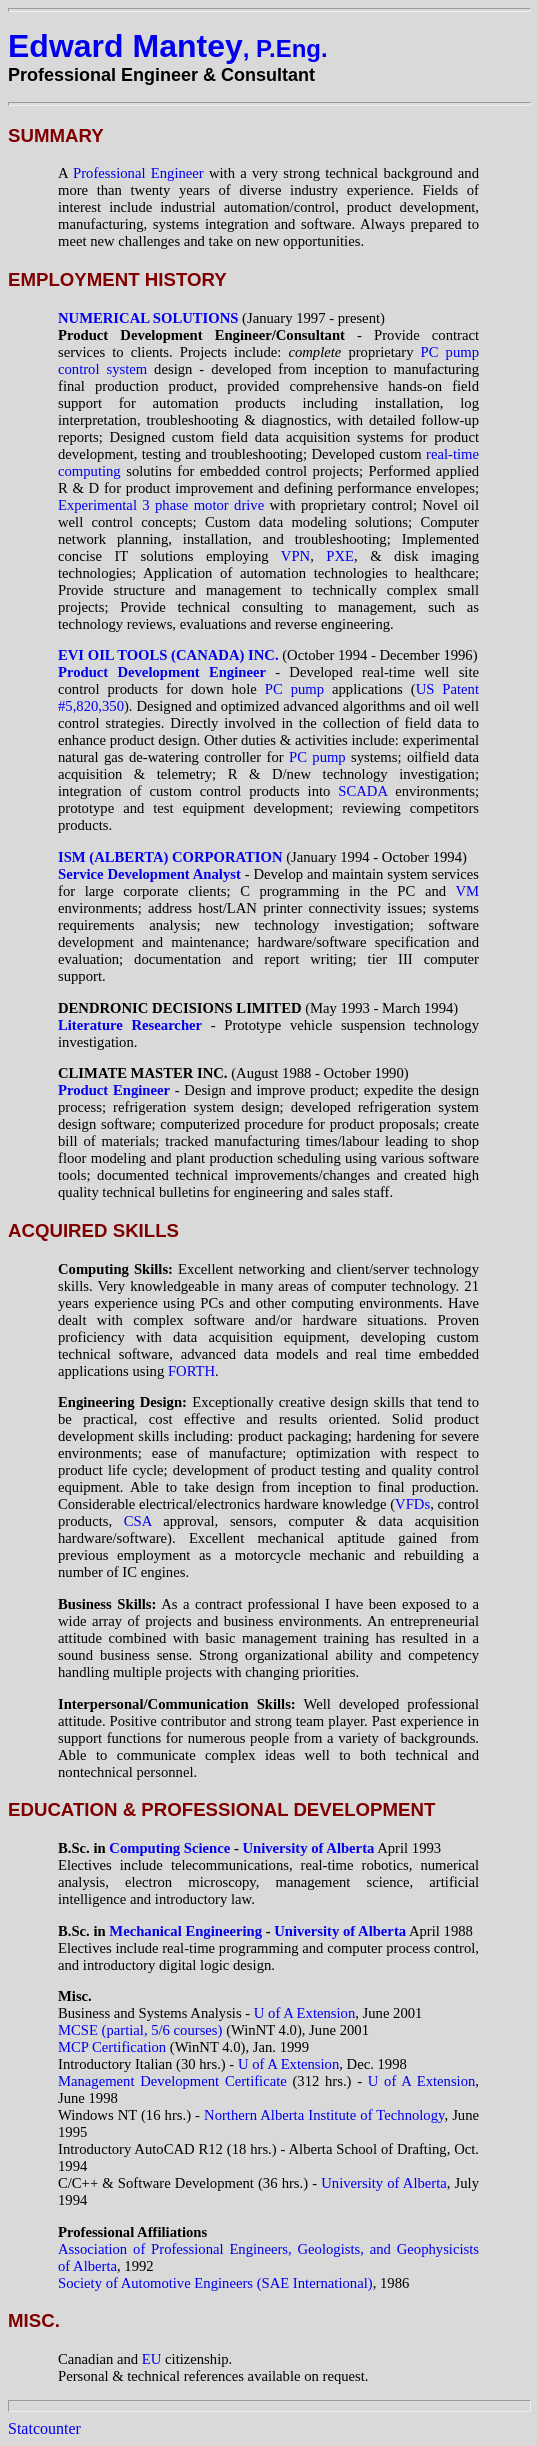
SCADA (366, 791)
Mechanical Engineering (185, 1931)
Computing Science (169, 1848)
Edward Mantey (168, 46)
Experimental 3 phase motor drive (161, 505)
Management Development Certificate (172, 2081)
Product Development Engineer (162, 672)
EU (152, 2359)
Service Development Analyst (149, 874)
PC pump (294, 689)
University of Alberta (308, 1848)
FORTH (191, 1371)
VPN (295, 556)
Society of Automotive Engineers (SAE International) (215, 2283)
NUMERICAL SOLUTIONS (148, 318)
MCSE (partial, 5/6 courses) (142, 2030)
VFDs (412, 1504)
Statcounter (44, 2428)
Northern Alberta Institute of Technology (324, 2115)
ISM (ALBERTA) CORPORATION (170, 857)
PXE (340, 556)
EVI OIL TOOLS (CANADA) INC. (168, 655)
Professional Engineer (141, 173)
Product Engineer (114, 1090)
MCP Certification (112, 2047)
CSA (138, 1521)
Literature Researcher (130, 1025)
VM (467, 891)
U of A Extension (304, 2013)
